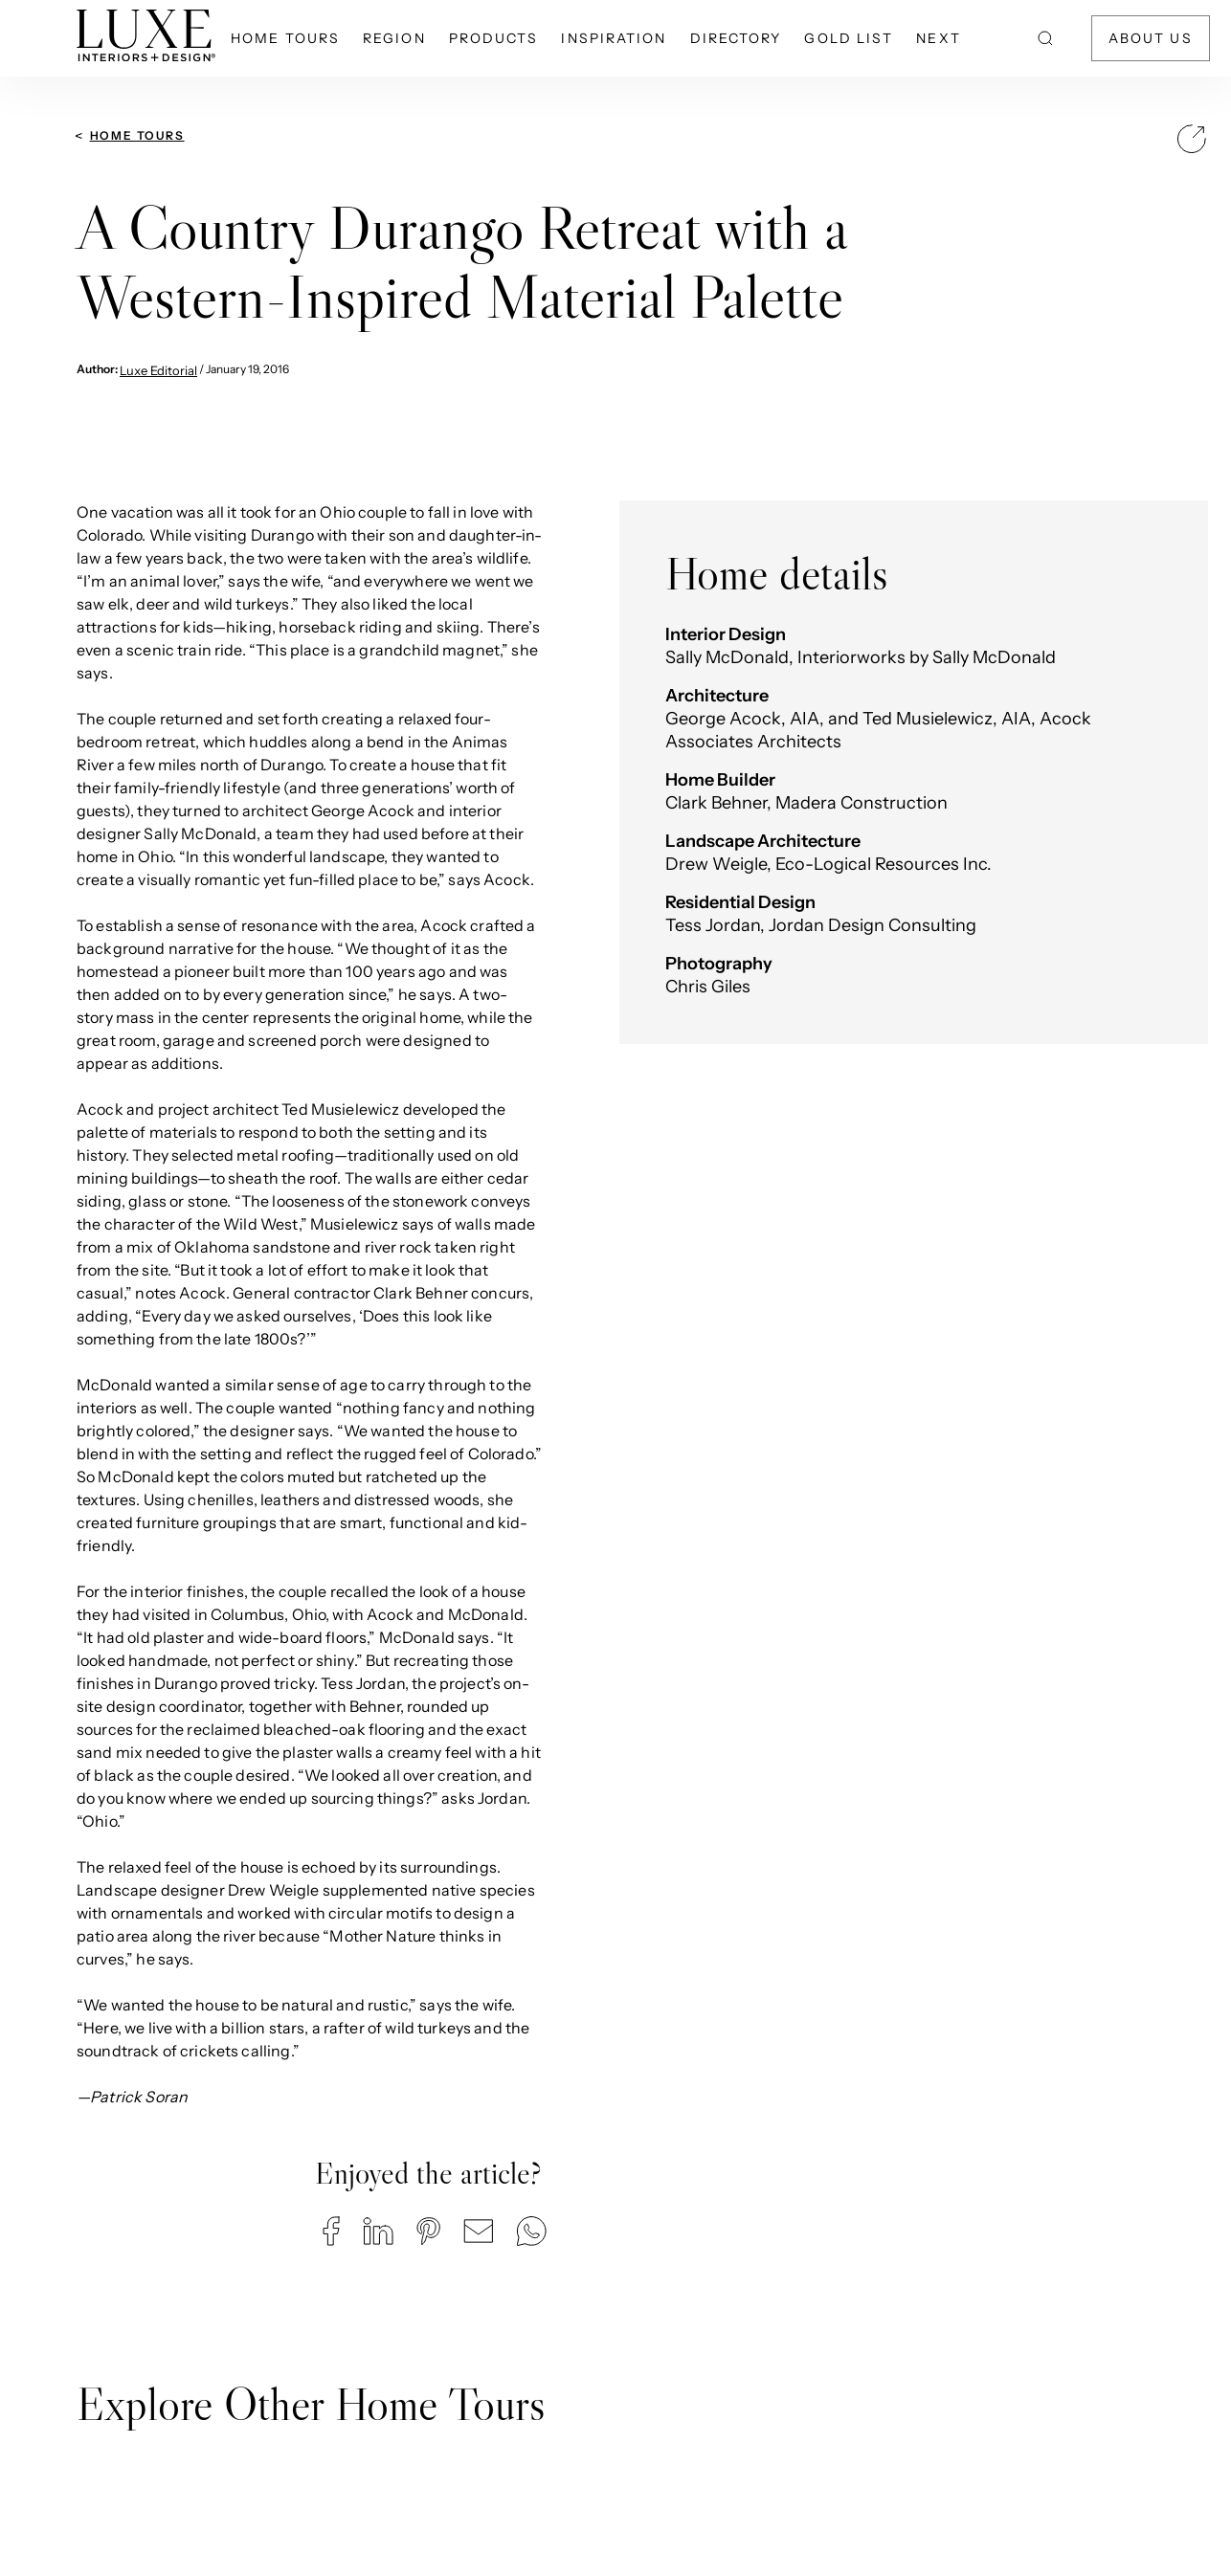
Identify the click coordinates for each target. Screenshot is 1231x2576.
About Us (1150, 38)
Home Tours (285, 38)
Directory (736, 38)
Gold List (848, 38)
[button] (331, 2231)
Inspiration (613, 38)
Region (394, 38)
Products (494, 38)
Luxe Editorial (158, 370)
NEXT (938, 38)
